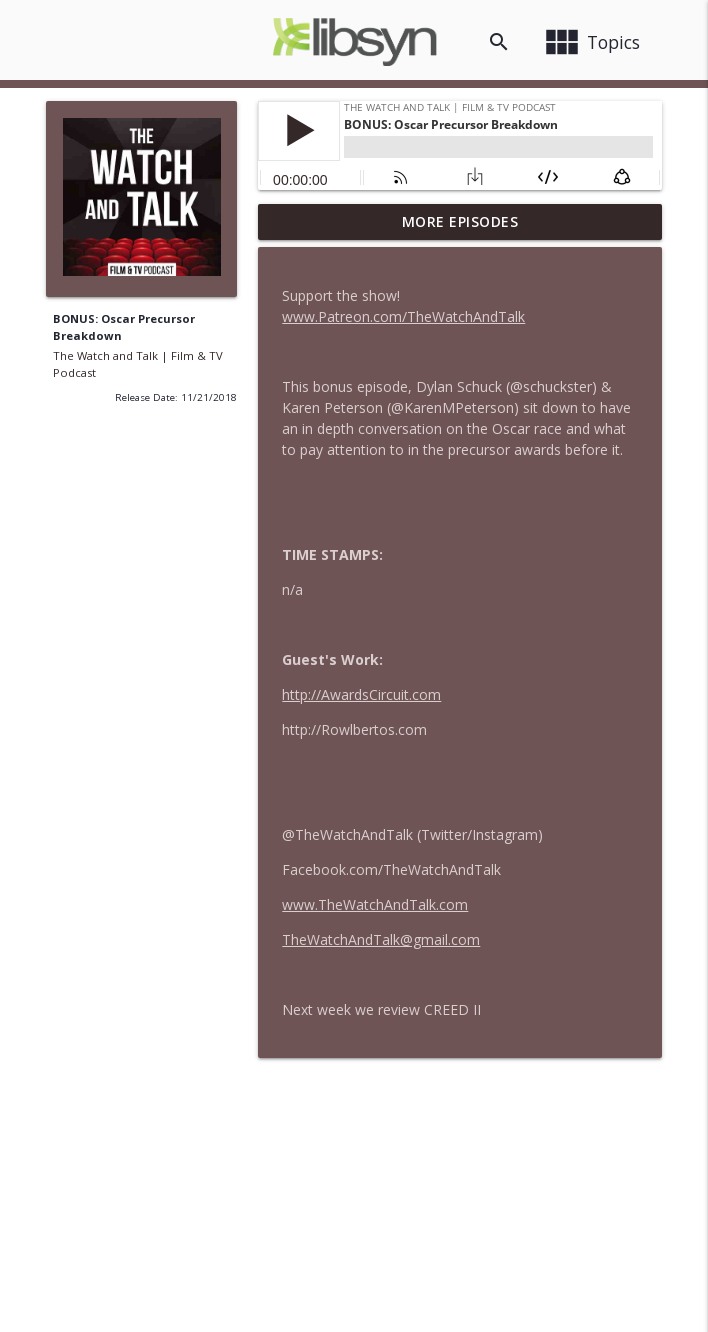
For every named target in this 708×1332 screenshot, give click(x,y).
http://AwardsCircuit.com (361, 694)
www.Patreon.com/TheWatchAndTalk (403, 316)
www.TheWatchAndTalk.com (375, 904)
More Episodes (460, 221)
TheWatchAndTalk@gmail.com (381, 939)
